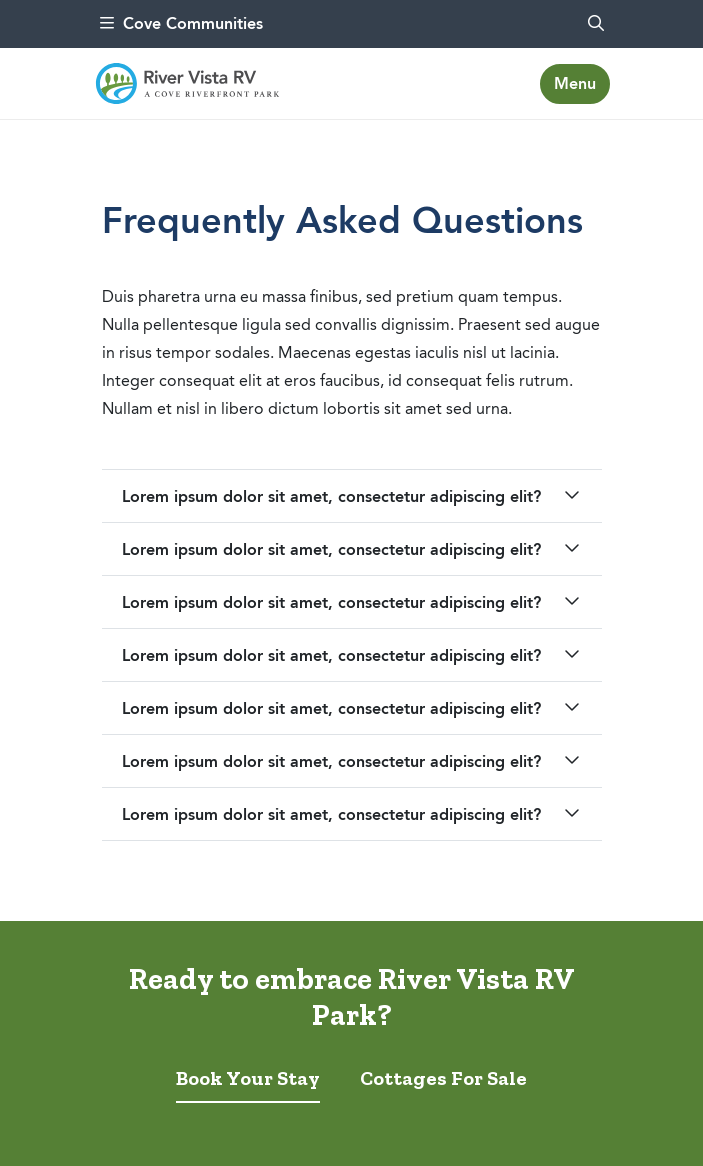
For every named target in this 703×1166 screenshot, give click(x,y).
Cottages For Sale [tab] (443, 1078)
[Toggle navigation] (575, 84)
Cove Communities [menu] (181, 23)
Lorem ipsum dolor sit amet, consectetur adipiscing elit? (331, 496)
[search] (596, 24)
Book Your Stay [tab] (248, 1078)
